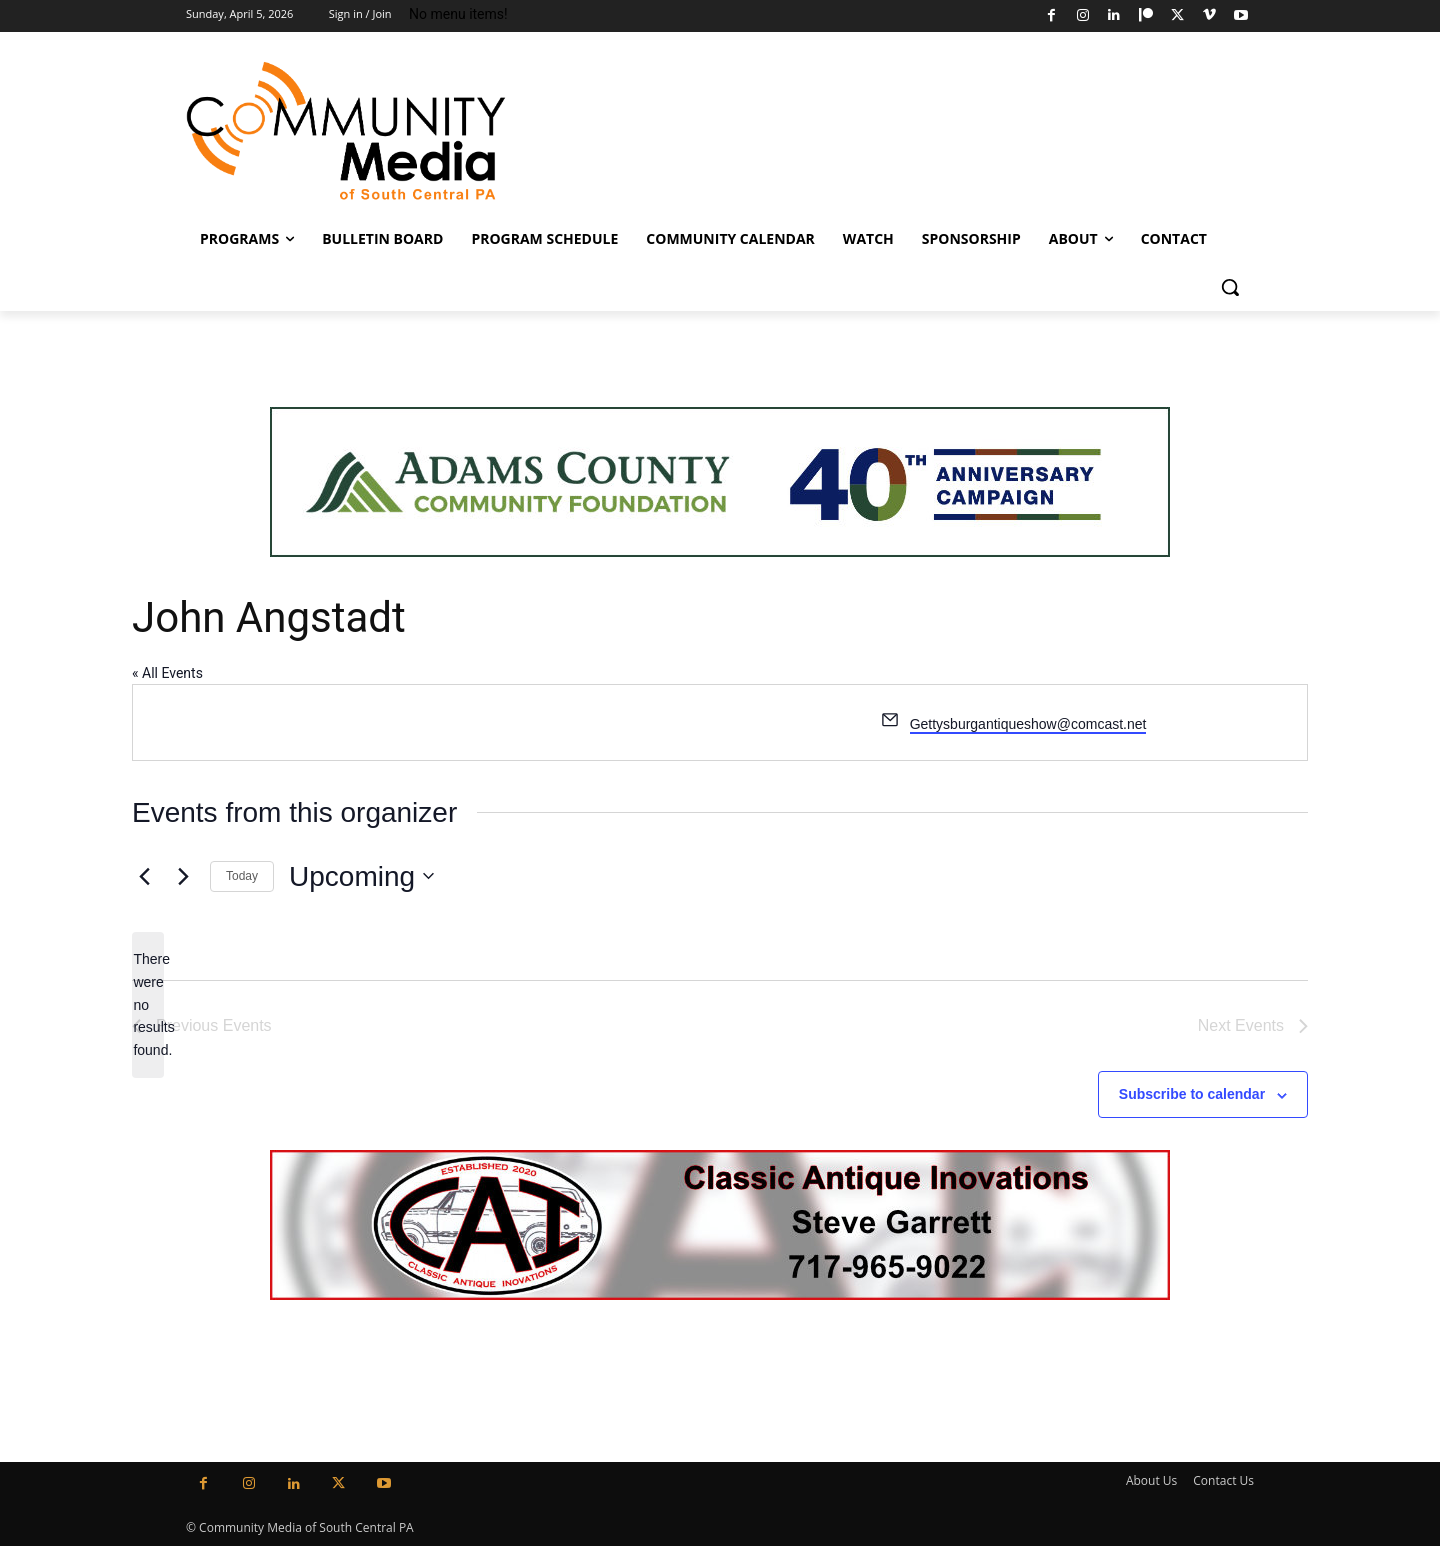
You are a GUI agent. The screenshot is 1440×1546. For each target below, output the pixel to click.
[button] (1230, 287)
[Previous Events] (144, 876)
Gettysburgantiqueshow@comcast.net (1028, 724)
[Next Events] (183, 876)
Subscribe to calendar (1192, 1094)
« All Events (167, 673)
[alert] (148, 1004)
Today (242, 876)
